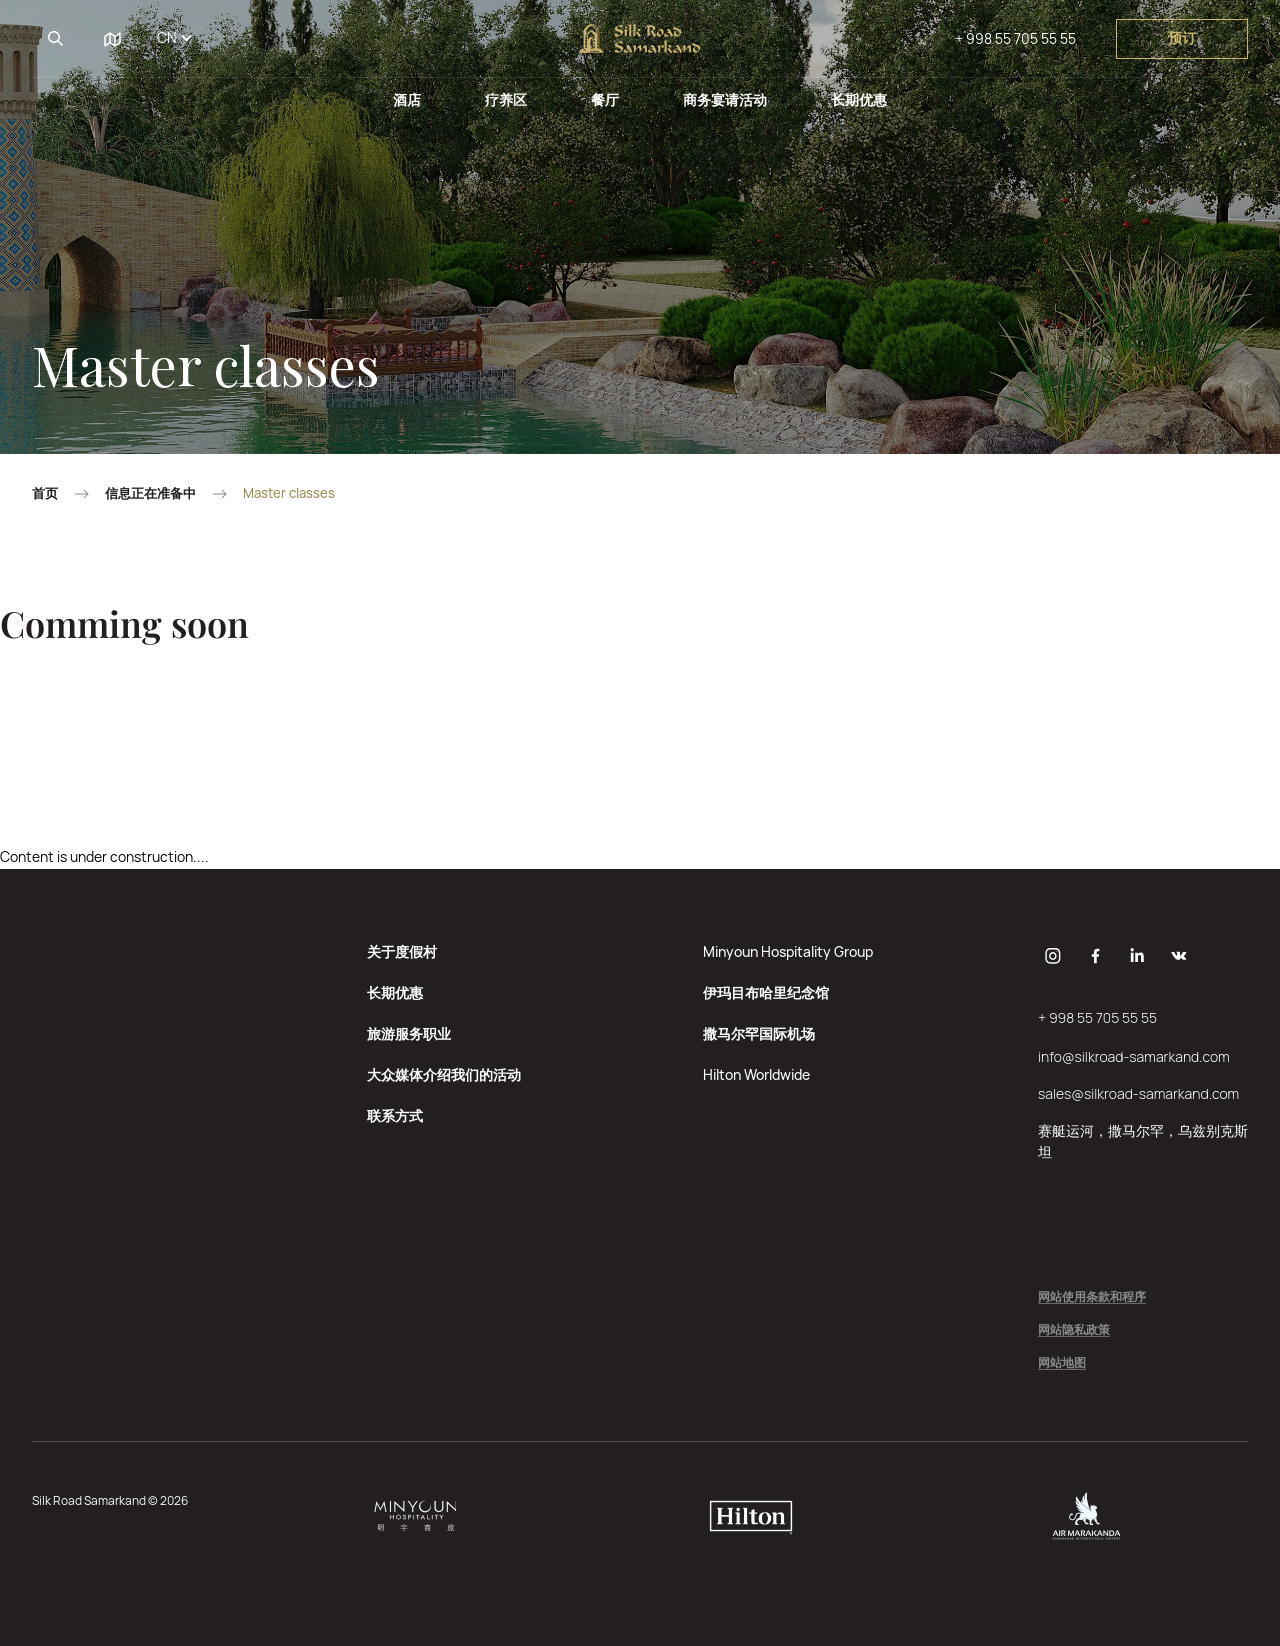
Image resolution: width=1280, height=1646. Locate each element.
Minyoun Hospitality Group (788, 951)
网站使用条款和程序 (1092, 1297)
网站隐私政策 (1074, 1330)
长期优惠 (859, 99)
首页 (45, 493)
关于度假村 (402, 951)
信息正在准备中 (150, 493)
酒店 (407, 99)
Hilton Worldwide (756, 1074)
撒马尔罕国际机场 (759, 1033)
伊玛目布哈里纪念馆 (766, 992)
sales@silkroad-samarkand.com (1138, 1093)
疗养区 (506, 99)
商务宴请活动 (725, 99)
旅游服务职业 (409, 1033)
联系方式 (395, 1115)
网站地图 (1062, 1363)
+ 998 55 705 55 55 (1015, 38)
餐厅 (605, 99)
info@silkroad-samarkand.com (1134, 1056)
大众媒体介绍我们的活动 (444, 1074)
